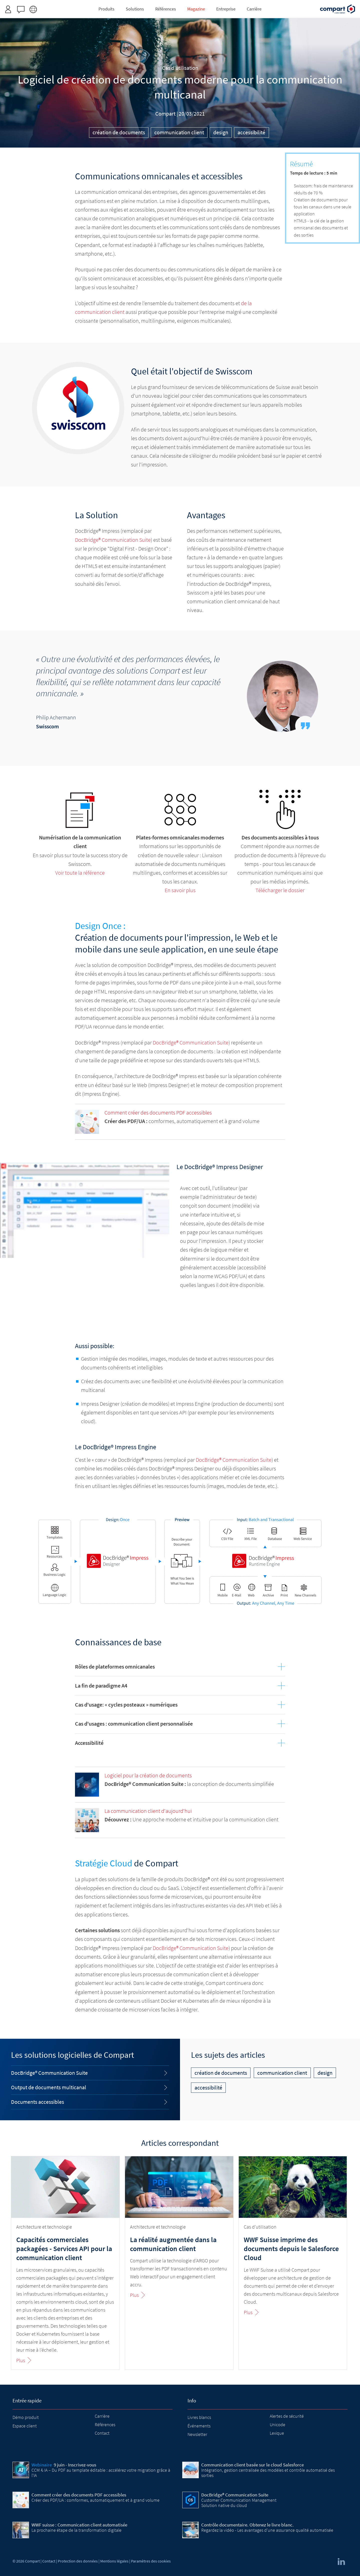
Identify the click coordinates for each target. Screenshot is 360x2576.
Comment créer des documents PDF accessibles (79, 2495)
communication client (179, 132)
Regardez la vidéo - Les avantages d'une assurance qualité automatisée (267, 2530)
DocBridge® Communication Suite (113, 539)
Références (105, 2424)
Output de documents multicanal (48, 2087)
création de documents (118, 132)
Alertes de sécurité (287, 2416)
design (220, 132)
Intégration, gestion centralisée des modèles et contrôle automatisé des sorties (268, 2472)
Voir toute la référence (80, 872)
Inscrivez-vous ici (197, 6)
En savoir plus (180, 890)
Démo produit (25, 2417)
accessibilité (251, 132)
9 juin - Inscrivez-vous (64, 2465)
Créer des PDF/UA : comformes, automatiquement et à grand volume (96, 2500)
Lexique (277, 2433)
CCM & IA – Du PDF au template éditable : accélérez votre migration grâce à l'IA (101, 2472)
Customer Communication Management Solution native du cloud (238, 2502)
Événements (199, 2426)
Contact (102, 2433)
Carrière (102, 2416)
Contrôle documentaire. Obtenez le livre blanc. (247, 2525)
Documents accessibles (37, 2101)
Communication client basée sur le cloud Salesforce (252, 2465)
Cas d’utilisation (180, 67)
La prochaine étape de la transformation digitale (77, 2530)
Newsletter (197, 2434)
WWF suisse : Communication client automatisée (79, 2525)
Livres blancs (199, 2417)
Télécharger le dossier (280, 890)
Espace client (24, 2426)
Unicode (277, 2424)
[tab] (180, 1666)
